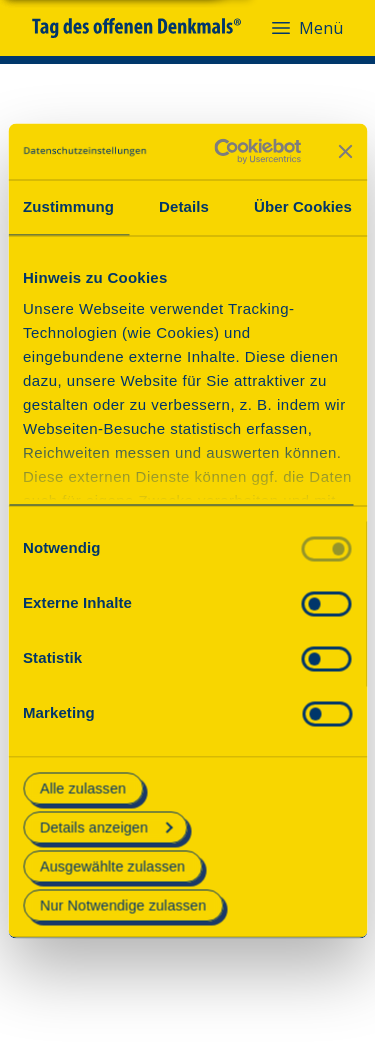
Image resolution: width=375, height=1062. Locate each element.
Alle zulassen (83, 788)
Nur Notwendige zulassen (123, 906)
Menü (306, 28)
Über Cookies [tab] (303, 206)
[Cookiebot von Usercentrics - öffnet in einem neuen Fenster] (223, 151)
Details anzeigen (106, 827)
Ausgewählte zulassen (112, 866)
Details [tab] (184, 206)
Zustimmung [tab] (68, 206)
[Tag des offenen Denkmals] (150, 28)
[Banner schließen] (345, 151)
